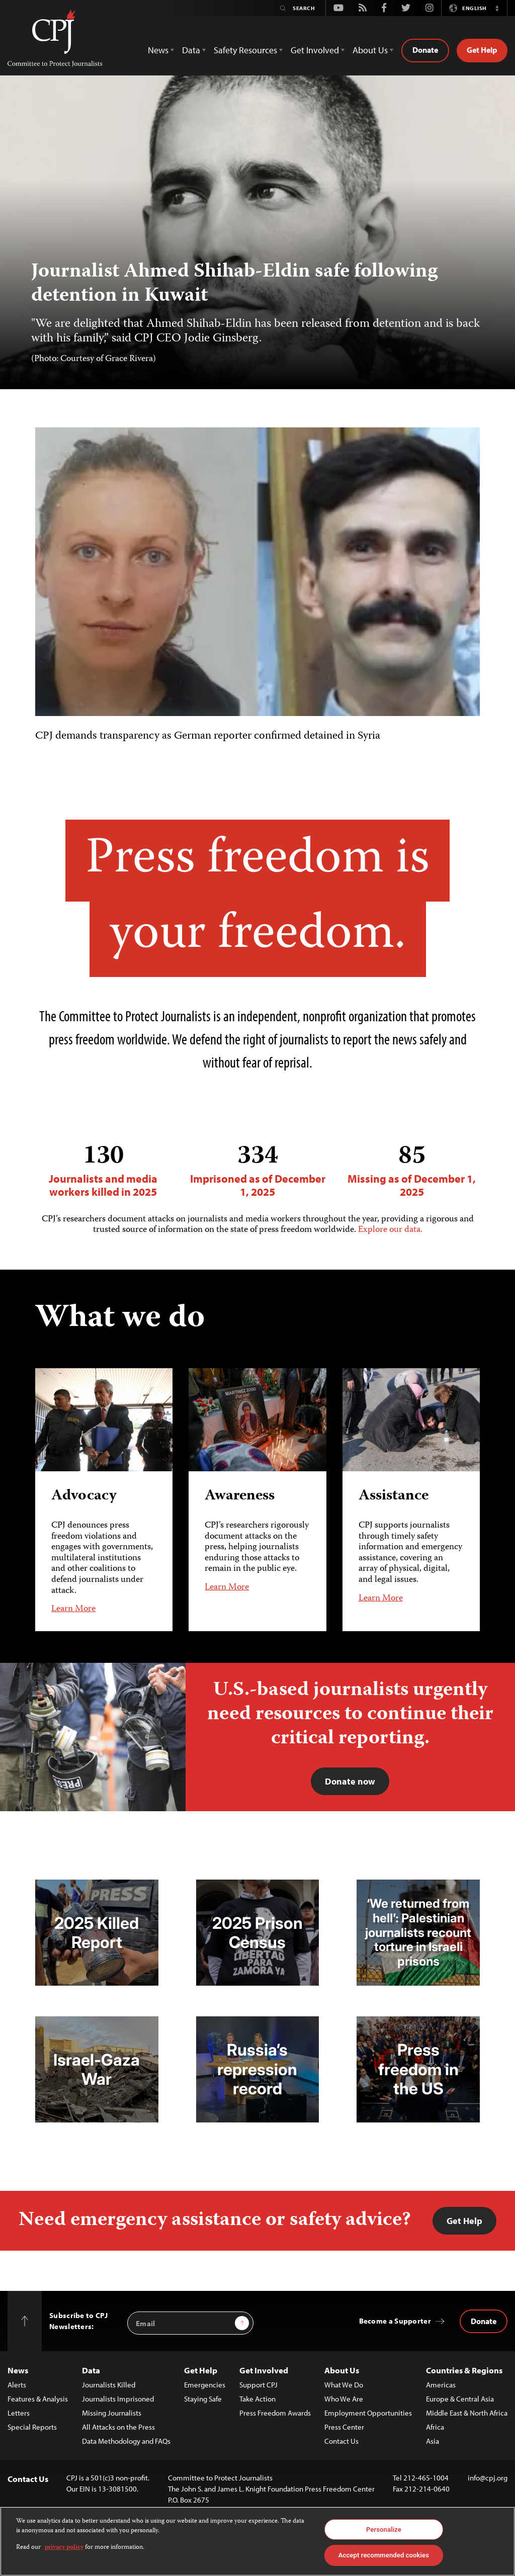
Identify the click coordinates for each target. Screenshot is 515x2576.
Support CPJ (258, 2384)
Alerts (17, 2384)
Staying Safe (203, 2399)
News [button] (158, 50)
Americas (441, 2384)
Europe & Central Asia (460, 2399)
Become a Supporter (395, 2321)
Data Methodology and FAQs (126, 2441)
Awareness (240, 1496)
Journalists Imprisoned (118, 2399)
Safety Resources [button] (245, 50)
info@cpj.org (487, 2477)
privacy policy (64, 2547)
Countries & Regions (464, 2370)
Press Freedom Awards (275, 2413)
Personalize (383, 2529)
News (18, 2370)
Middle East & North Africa (466, 2413)
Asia (432, 2441)
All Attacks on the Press (118, 2427)
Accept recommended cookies (383, 2555)
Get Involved (263, 2370)
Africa (435, 2427)
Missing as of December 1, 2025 (412, 1170)
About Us (341, 2370)
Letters (19, 2413)
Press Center (344, 2427)
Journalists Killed (108, 2384)
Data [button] (191, 50)
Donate (425, 50)
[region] (257, 2541)
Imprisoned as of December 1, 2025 (258, 1170)
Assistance (393, 1496)
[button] (497, 8)
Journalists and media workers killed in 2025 (103, 1170)
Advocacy (84, 1496)
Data (91, 2370)
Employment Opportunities (368, 2413)
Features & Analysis (38, 2399)
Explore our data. (390, 1229)
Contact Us (341, 2441)
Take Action (257, 2399)
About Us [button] (370, 50)
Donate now (350, 1781)
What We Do (343, 2384)
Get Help (482, 50)
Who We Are (343, 2399)
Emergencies (204, 2384)
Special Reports (32, 2427)
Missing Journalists (111, 2413)
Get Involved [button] (315, 50)
